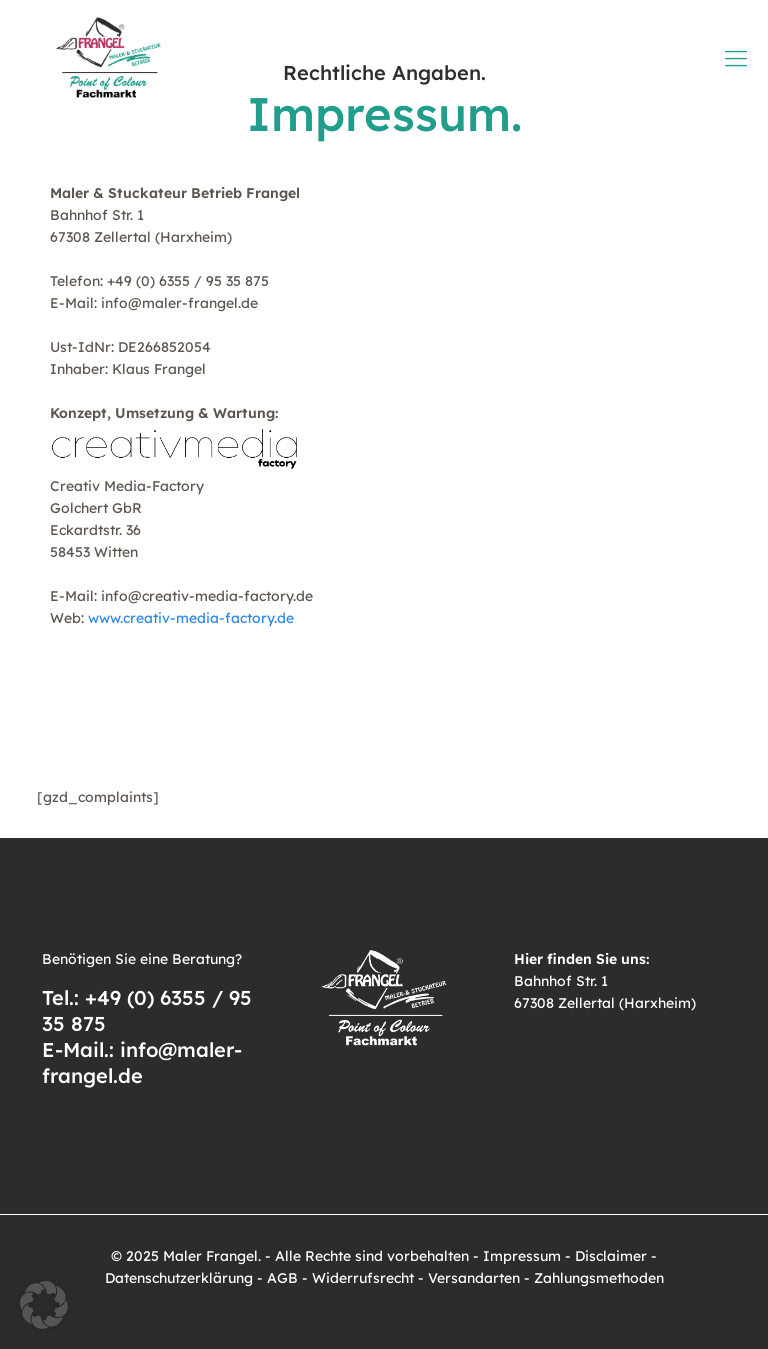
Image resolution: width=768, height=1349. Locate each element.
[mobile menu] (736, 58)
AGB (282, 1278)
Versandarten (474, 1278)
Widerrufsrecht (363, 1278)
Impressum (522, 1256)
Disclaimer (611, 1256)
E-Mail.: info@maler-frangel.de (142, 1062)
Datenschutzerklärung (179, 1278)
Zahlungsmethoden (599, 1278)
